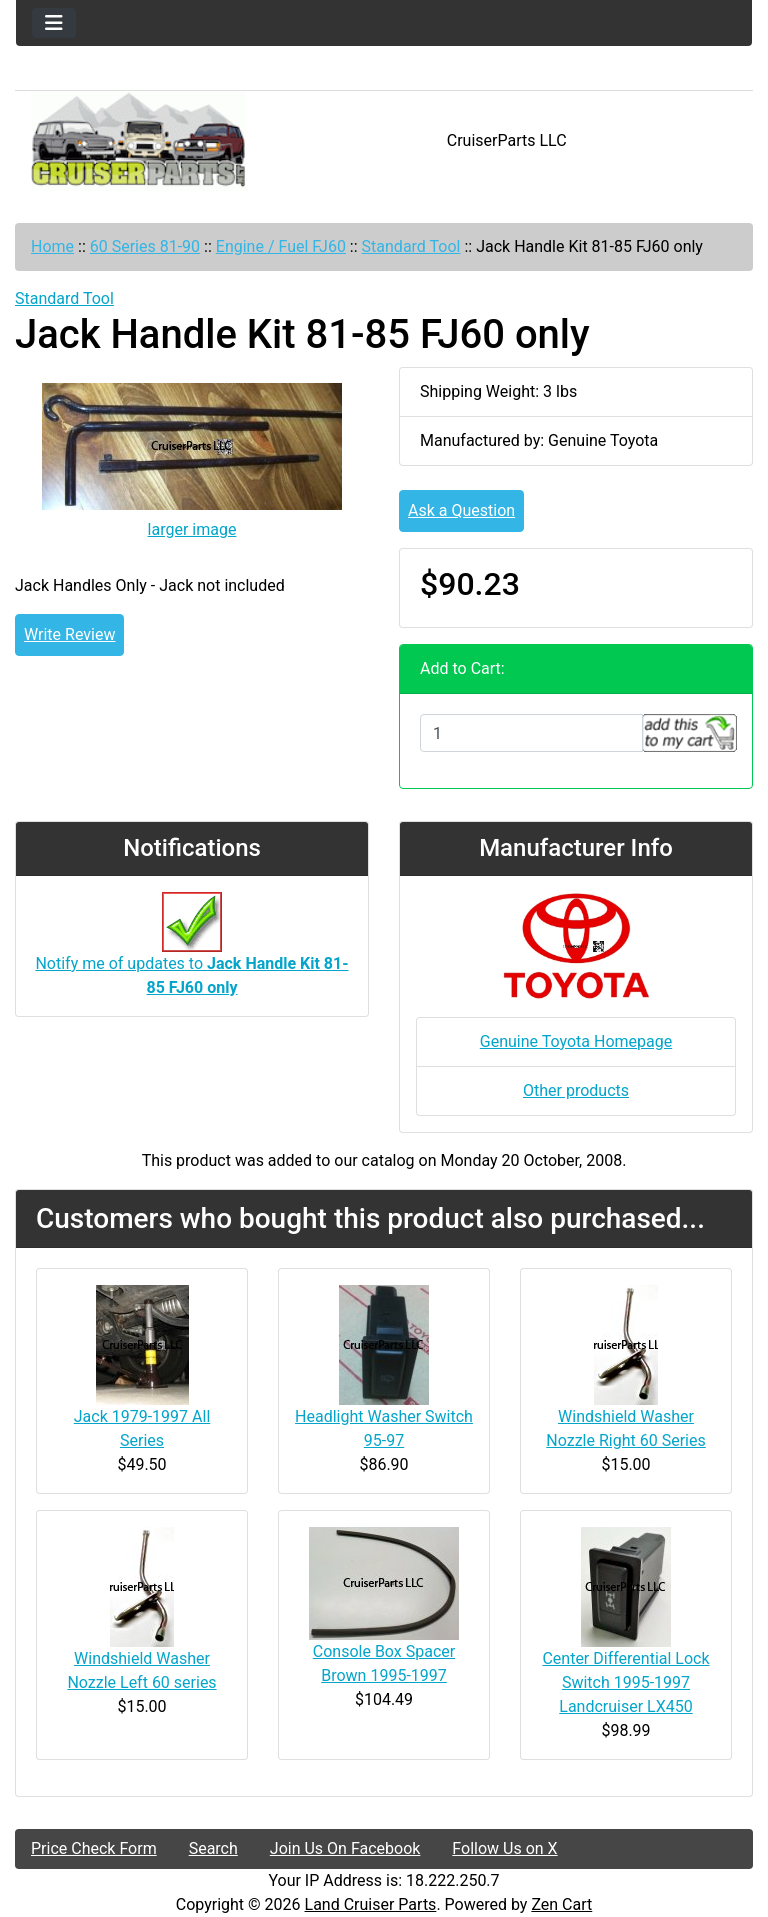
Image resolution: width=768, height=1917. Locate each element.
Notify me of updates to (191, 954)
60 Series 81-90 (145, 246)
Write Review (69, 634)
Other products (576, 1090)
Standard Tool (411, 246)
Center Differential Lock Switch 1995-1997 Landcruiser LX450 (625, 1682)
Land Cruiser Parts (371, 1904)
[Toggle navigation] (54, 23)
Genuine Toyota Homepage (576, 1041)
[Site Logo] (138, 141)
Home (52, 246)
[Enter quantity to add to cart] (531, 733)
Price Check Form (94, 1848)
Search (213, 1848)
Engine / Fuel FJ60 (281, 246)
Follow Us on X (504, 1848)
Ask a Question (461, 510)
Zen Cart (561, 1904)
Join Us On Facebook (345, 1848)
